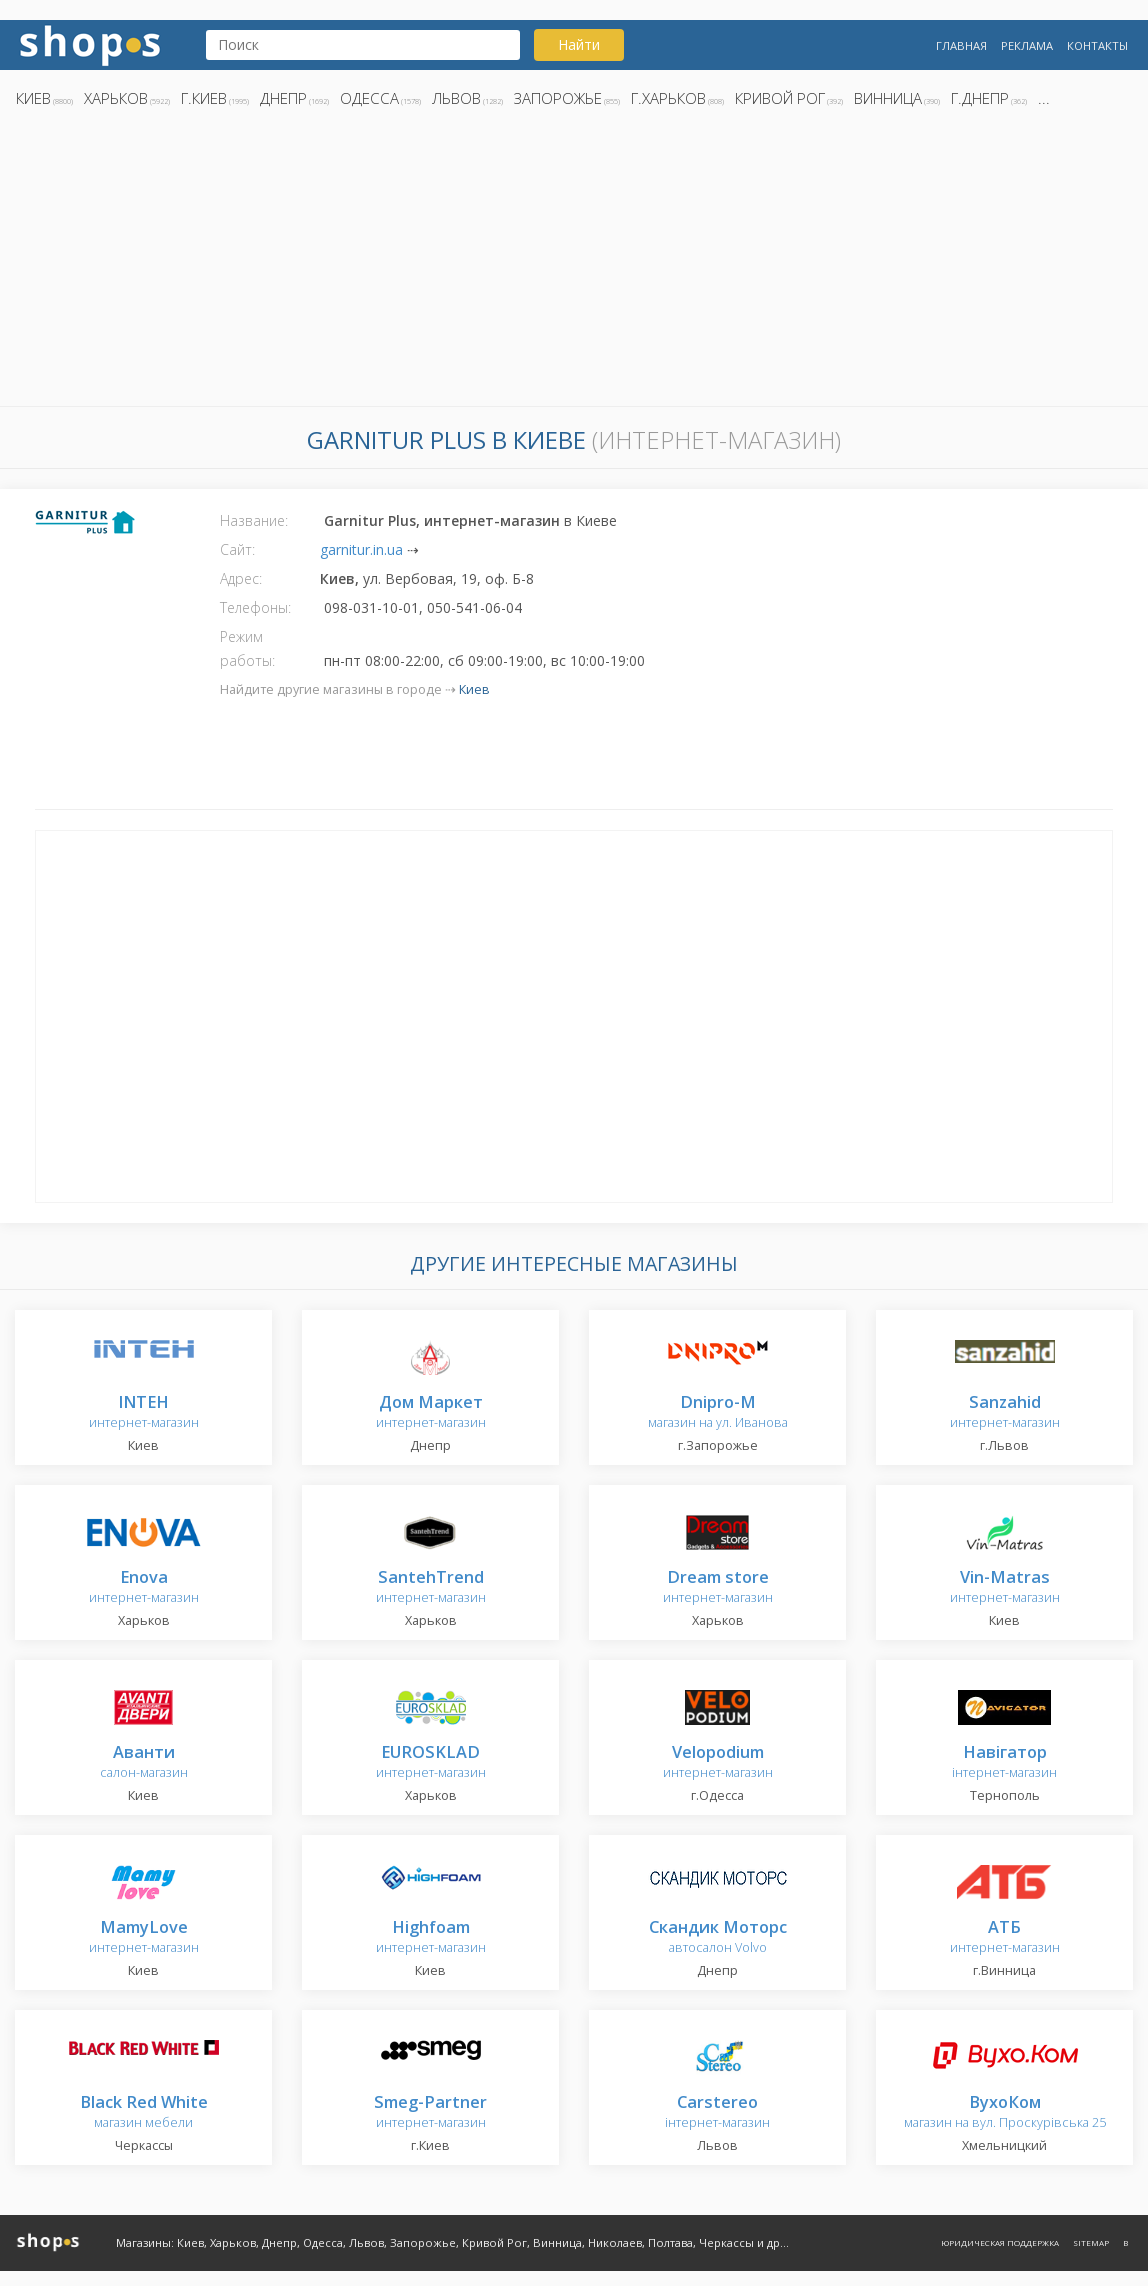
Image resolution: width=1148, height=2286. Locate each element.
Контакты (1097, 45)
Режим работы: (247, 648)
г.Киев (204, 98)
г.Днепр (980, 98)
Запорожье (558, 98)
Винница (888, 98)
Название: (254, 520)
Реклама (1027, 45)
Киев (33, 98)
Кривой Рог (780, 98)
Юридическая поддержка (1000, 2242)
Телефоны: (255, 607)
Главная (961, 45)
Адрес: (241, 578)
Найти (579, 44)
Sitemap (1091, 2242)
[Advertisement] (574, 263)
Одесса (369, 98)
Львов (456, 98)
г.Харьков (668, 98)
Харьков (116, 98)
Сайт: (237, 549)
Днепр (283, 98)
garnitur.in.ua (361, 549)
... (1044, 98)
